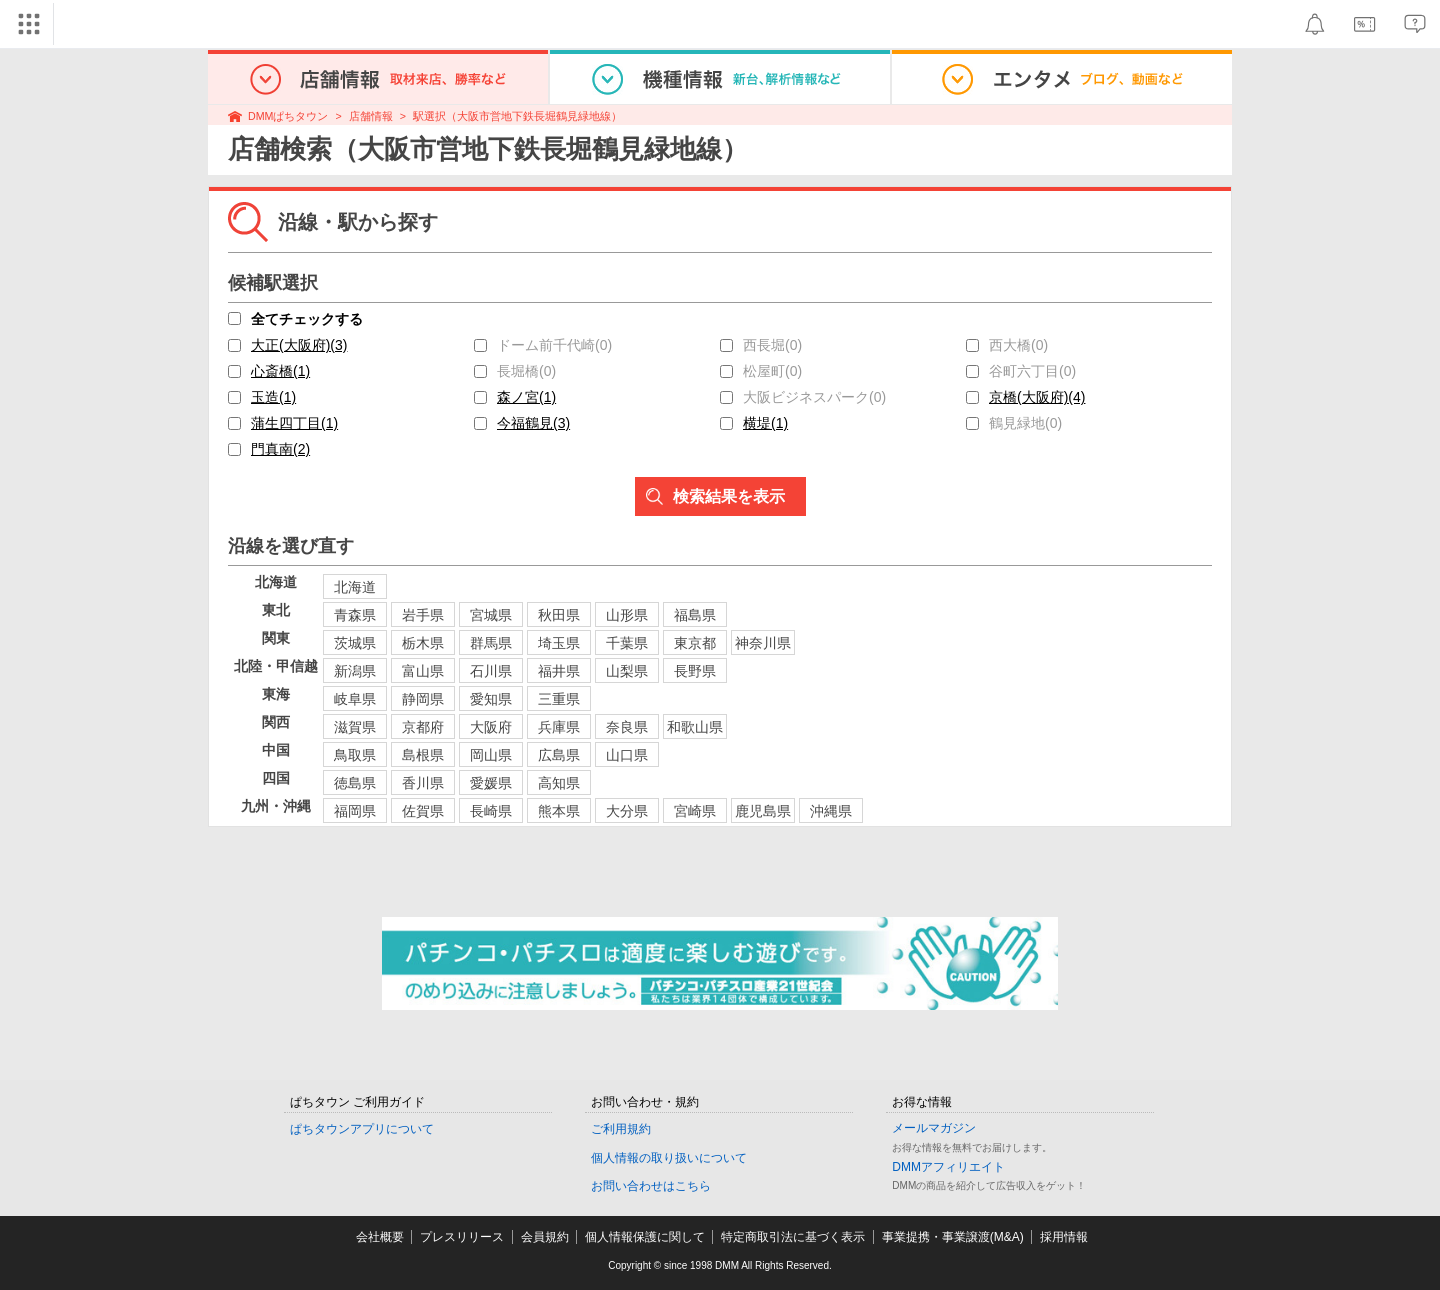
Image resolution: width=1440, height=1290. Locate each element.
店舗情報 (371, 116)
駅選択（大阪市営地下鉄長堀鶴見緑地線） (517, 116)
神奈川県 (763, 643)
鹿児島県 (763, 811)
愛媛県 (491, 783)
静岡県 (423, 699)
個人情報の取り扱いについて (669, 1158)
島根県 (423, 755)
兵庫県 (559, 727)
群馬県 (491, 643)
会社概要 (380, 1237)
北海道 (355, 587)
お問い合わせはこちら (651, 1186)
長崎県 (491, 811)
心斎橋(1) (280, 371)
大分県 (627, 811)
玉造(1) (273, 397)
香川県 (423, 783)
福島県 (695, 615)
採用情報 (1064, 1237)
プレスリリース (462, 1237)
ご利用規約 (621, 1129)
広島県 (559, 755)
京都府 (423, 727)
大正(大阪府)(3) (299, 345)
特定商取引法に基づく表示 (793, 1237)
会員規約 (545, 1237)
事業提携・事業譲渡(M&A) (953, 1237)
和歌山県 (695, 727)
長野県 (695, 671)
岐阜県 (355, 699)
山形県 (627, 615)
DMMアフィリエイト (948, 1167)
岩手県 (423, 615)
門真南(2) (280, 449)
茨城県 (355, 643)
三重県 (559, 699)
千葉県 (627, 643)
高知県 (559, 783)
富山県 (423, 671)
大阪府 (491, 727)
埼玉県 (559, 643)
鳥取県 (355, 755)
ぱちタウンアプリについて (362, 1129)
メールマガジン (934, 1128)
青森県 (355, 615)
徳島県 (355, 783)
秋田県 (559, 615)
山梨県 (627, 671)
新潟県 (355, 671)
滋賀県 (355, 727)
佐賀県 (423, 811)
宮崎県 (695, 811)
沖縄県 (831, 811)
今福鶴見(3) (533, 423)
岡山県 (491, 755)
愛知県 (491, 699)
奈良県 (627, 727)
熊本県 (559, 811)
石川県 (491, 671)
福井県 (559, 671)
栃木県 (423, 643)
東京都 (695, 643)
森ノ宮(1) (526, 397)
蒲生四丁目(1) (294, 423)
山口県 (627, 755)
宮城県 (491, 615)
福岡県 (355, 811)
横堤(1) (765, 423)
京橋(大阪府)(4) (1037, 397)
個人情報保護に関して (645, 1237)
